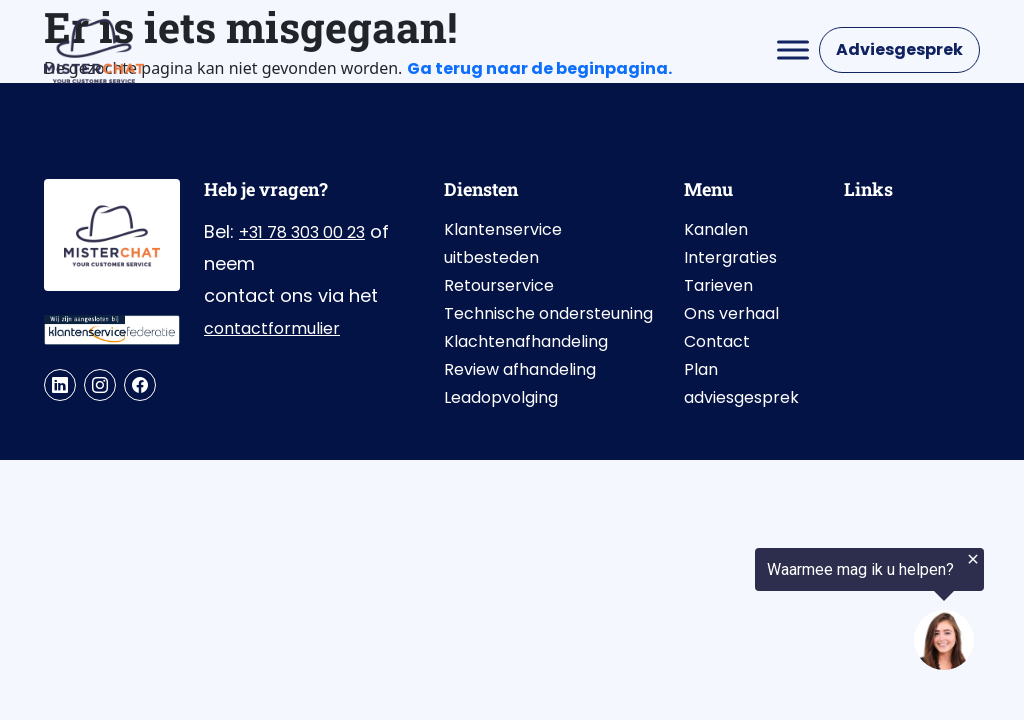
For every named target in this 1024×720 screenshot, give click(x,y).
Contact (717, 341)
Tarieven (718, 285)
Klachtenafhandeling (526, 341)
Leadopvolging (501, 397)
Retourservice (499, 285)
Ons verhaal (731, 313)
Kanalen (716, 229)
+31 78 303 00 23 (302, 232)
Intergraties (730, 257)
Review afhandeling (520, 369)
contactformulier (272, 328)
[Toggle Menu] (793, 49)
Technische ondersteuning (548, 313)
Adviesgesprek (899, 49)
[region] (778, 612)
